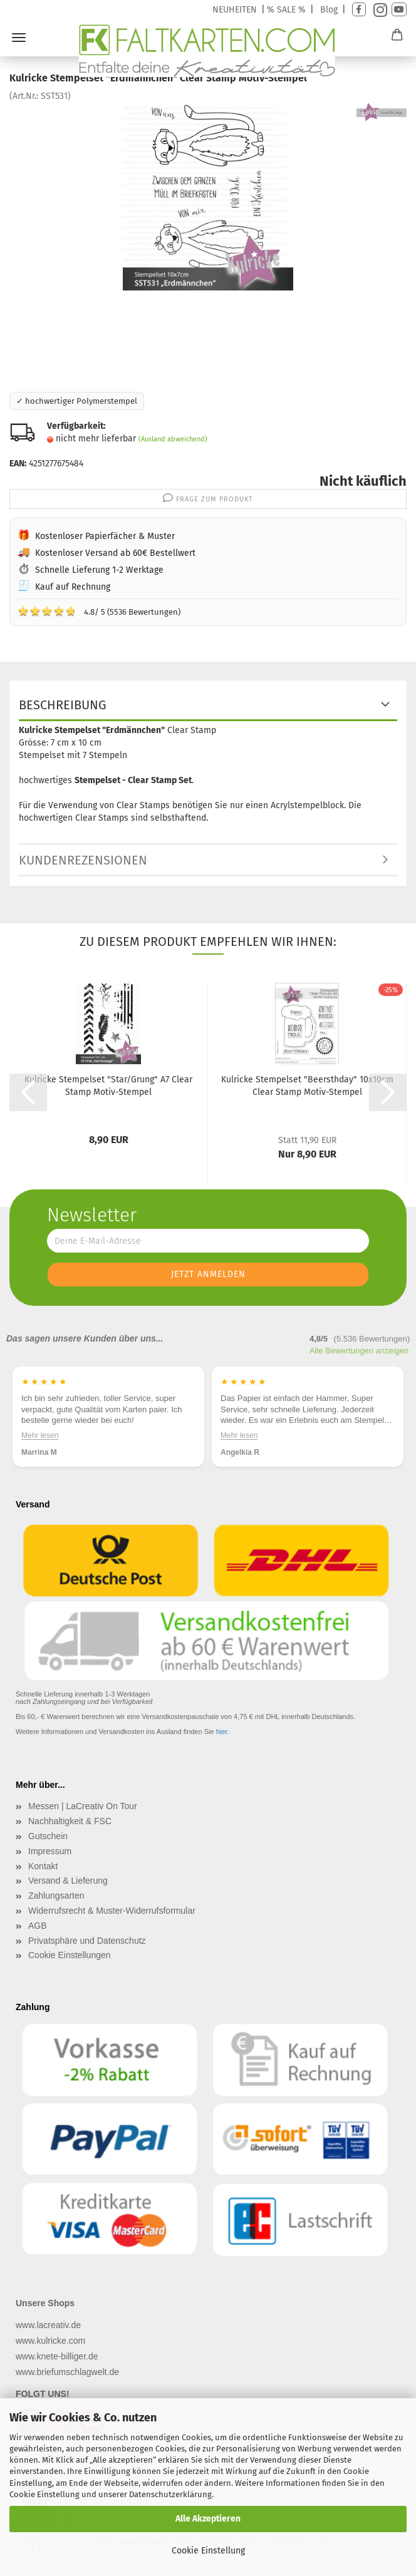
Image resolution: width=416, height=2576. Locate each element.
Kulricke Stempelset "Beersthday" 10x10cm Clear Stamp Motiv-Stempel (307, 1085)
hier (221, 1731)
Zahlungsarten (56, 1896)
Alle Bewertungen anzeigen (358, 1350)
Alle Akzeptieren (208, 2518)
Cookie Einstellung (208, 2550)
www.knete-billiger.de (57, 2356)
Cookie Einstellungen (69, 1955)
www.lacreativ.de (48, 2325)
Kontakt (43, 1866)
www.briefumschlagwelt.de (67, 2372)
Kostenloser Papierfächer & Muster (105, 536)
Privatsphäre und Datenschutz (87, 1941)
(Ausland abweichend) (172, 439)
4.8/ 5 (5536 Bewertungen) (99, 611)
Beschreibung (63, 704)
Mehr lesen (39, 1435)
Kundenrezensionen (83, 860)
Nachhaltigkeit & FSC (70, 1821)
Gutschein (48, 1836)
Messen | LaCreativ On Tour (82, 1806)
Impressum (49, 1851)
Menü (19, 37)
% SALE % (286, 9)
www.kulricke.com (50, 2341)
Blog (329, 9)
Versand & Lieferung (68, 1881)
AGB (37, 1926)
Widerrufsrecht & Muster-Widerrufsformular (111, 1911)
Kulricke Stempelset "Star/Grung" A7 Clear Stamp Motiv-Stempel (108, 1085)
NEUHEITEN (234, 9)
